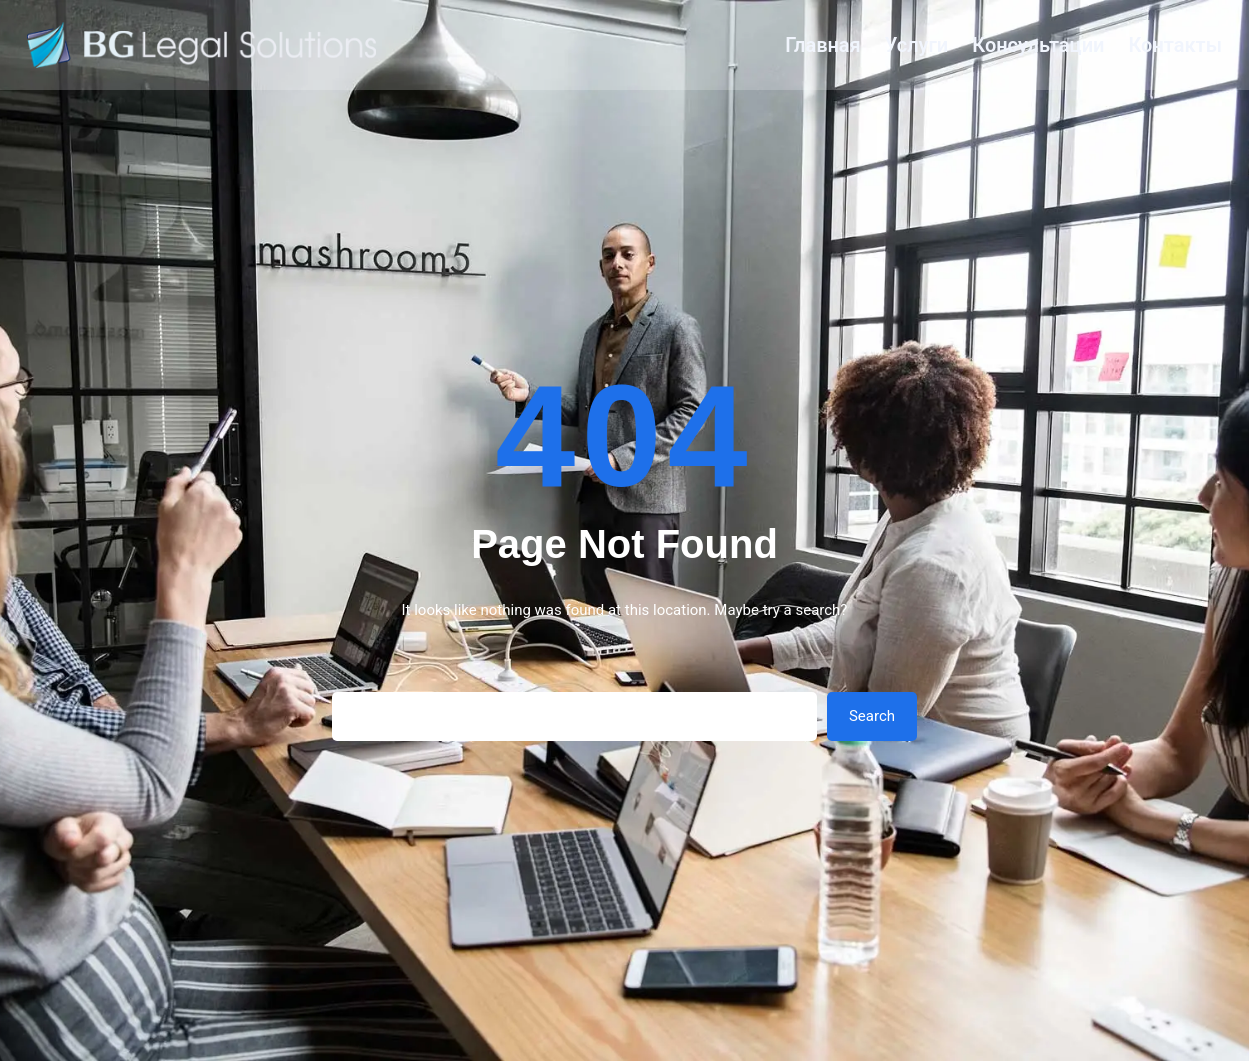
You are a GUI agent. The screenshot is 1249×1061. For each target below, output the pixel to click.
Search (872, 716)
